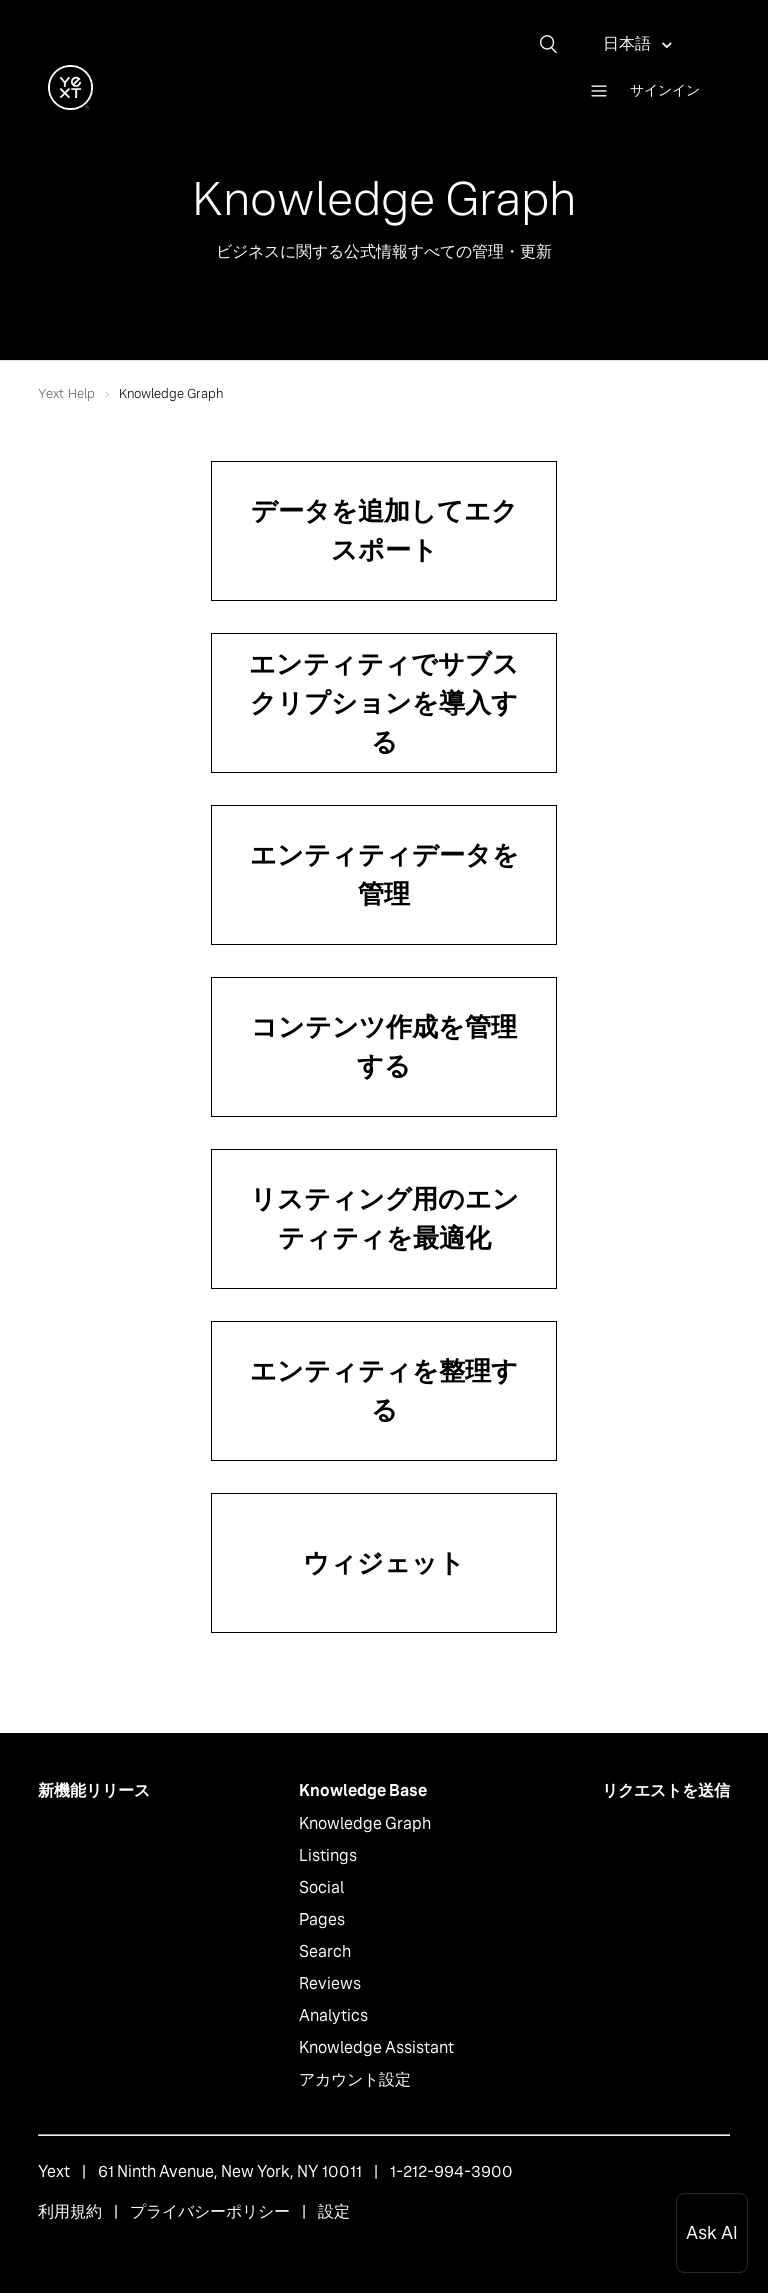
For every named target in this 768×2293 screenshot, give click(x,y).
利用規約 (70, 2211)
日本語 (628, 43)
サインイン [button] (665, 90)
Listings (328, 1855)
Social (321, 1887)
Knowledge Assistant (376, 2047)
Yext (54, 2171)
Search (325, 1951)
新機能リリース (94, 1790)
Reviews (330, 1983)
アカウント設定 (355, 2079)
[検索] (556, 44)
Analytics (333, 2015)
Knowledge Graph (365, 1823)
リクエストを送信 (666, 1790)
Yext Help (66, 393)
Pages (322, 1919)
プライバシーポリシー (210, 2211)
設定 (334, 2211)
